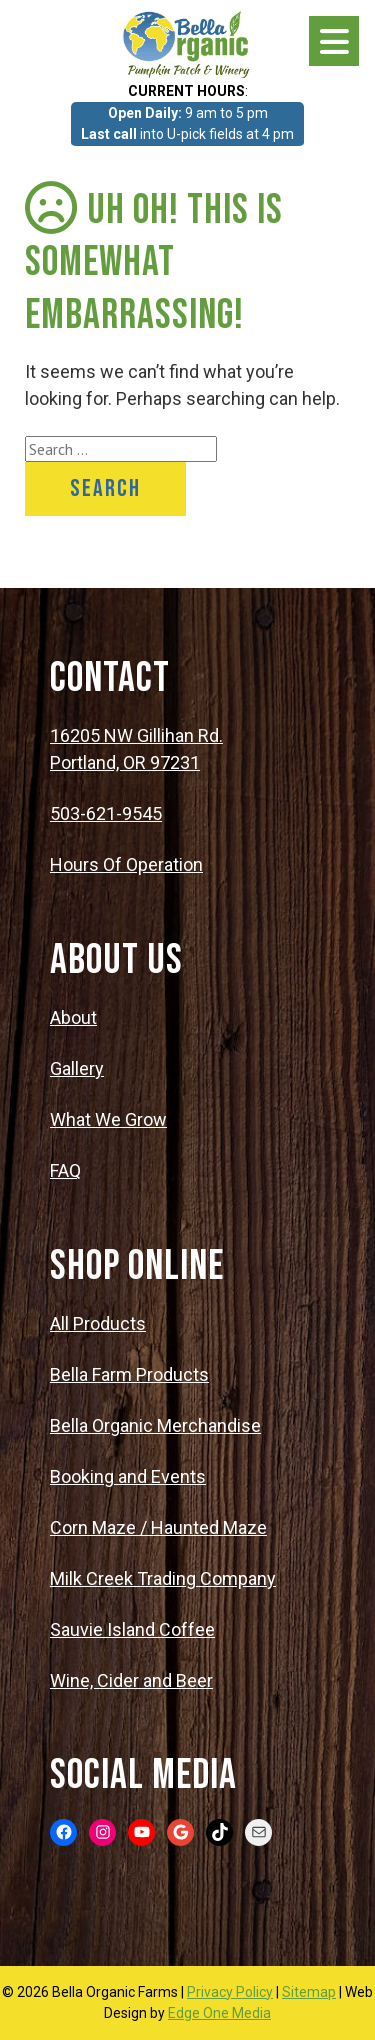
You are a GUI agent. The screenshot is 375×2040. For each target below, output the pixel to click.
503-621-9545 (106, 813)
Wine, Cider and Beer (131, 1680)
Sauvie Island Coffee (132, 1629)
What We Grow (108, 1119)
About (73, 1017)
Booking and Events (128, 1476)
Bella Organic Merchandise (155, 1425)
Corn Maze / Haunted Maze (158, 1527)
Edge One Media (219, 2013)
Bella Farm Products (129, 1374)
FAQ (65, 1170)
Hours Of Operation (126, 864)
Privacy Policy (230, 1992)
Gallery (77, 1068)
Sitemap (309, 1992)
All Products (98, 1323)
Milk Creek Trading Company (163, 1578)
